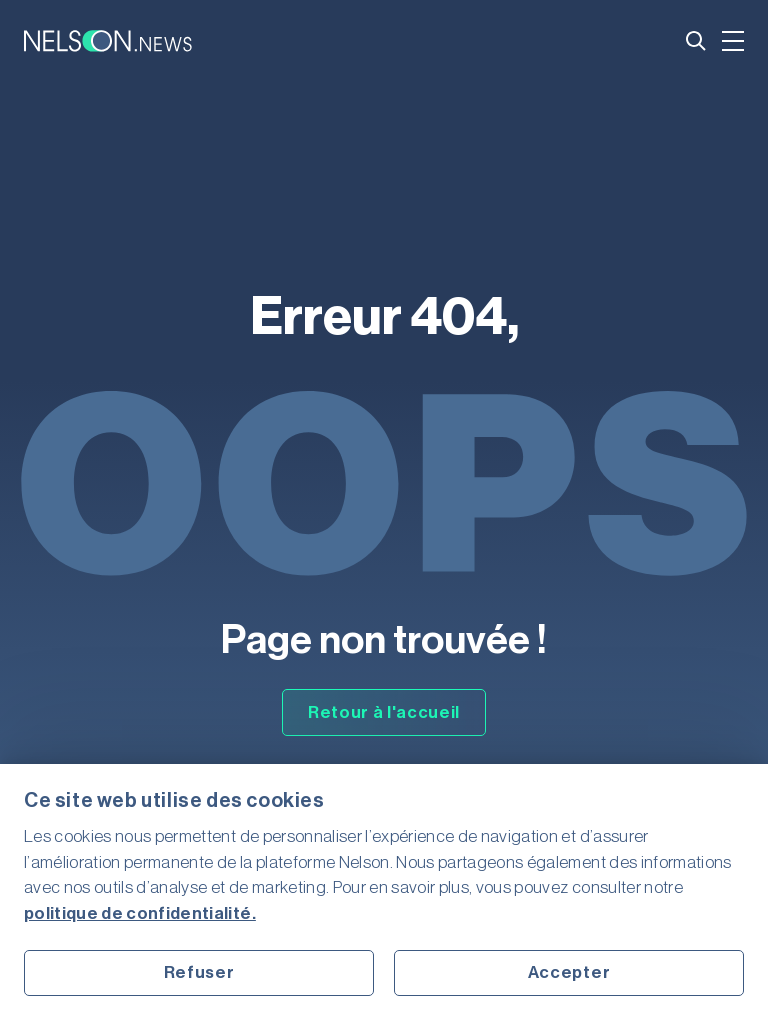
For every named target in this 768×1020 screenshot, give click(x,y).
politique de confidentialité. (140, 913)
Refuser (199, 972)
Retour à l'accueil (384, 712)
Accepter (569, 972)
